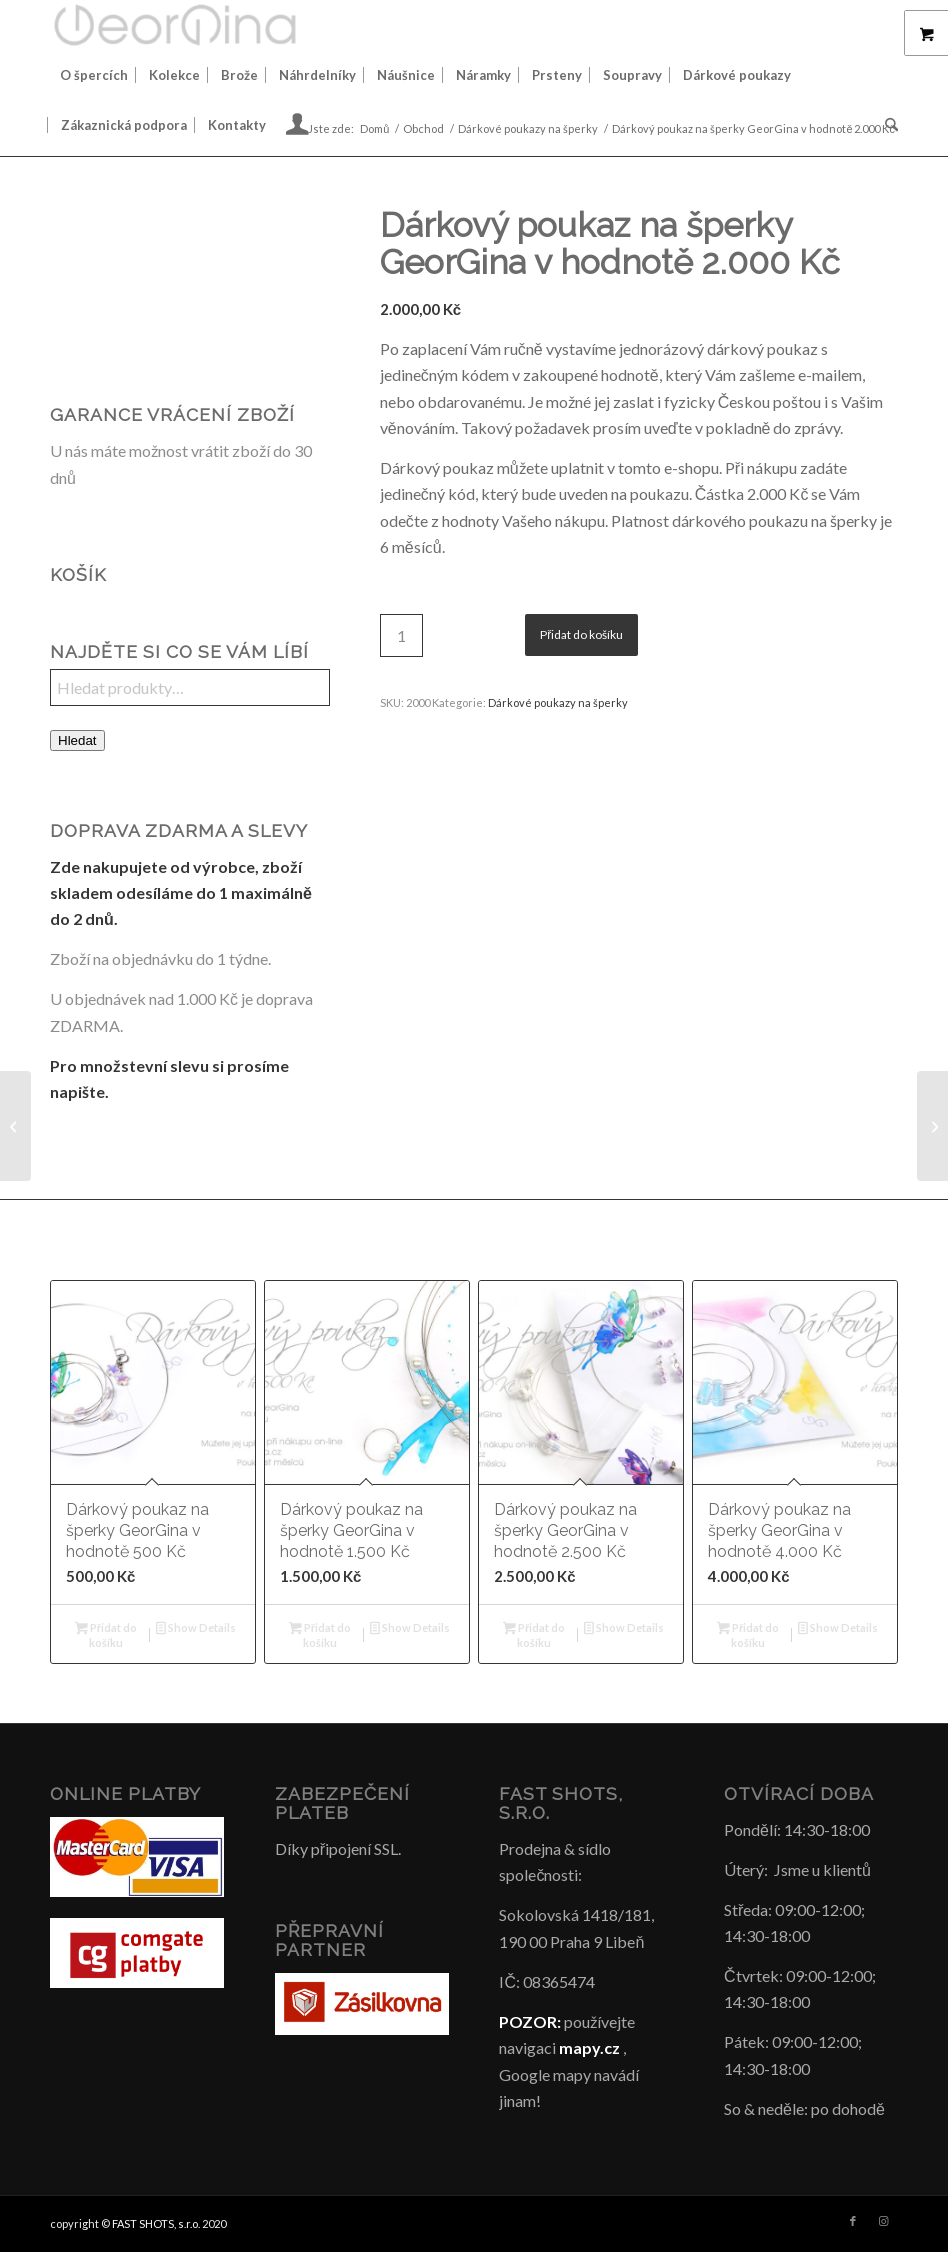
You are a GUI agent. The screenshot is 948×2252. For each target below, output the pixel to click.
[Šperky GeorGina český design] (175, 25)
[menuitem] (94, 75)
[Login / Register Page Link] (297, 127)
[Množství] (401, 635)
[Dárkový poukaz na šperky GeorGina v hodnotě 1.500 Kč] (15, 1126)
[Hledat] (886, 125)
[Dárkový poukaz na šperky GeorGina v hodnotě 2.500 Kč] (932, 1126)
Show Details (196, 1629)
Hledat (77, 740)
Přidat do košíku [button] (106, 1635)
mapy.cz (589, 2047)
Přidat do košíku (581, 634)
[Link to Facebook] (853, 2221)
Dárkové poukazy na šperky (558, 702)
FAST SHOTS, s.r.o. (156, 2223)
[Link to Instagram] (883, 2221)
